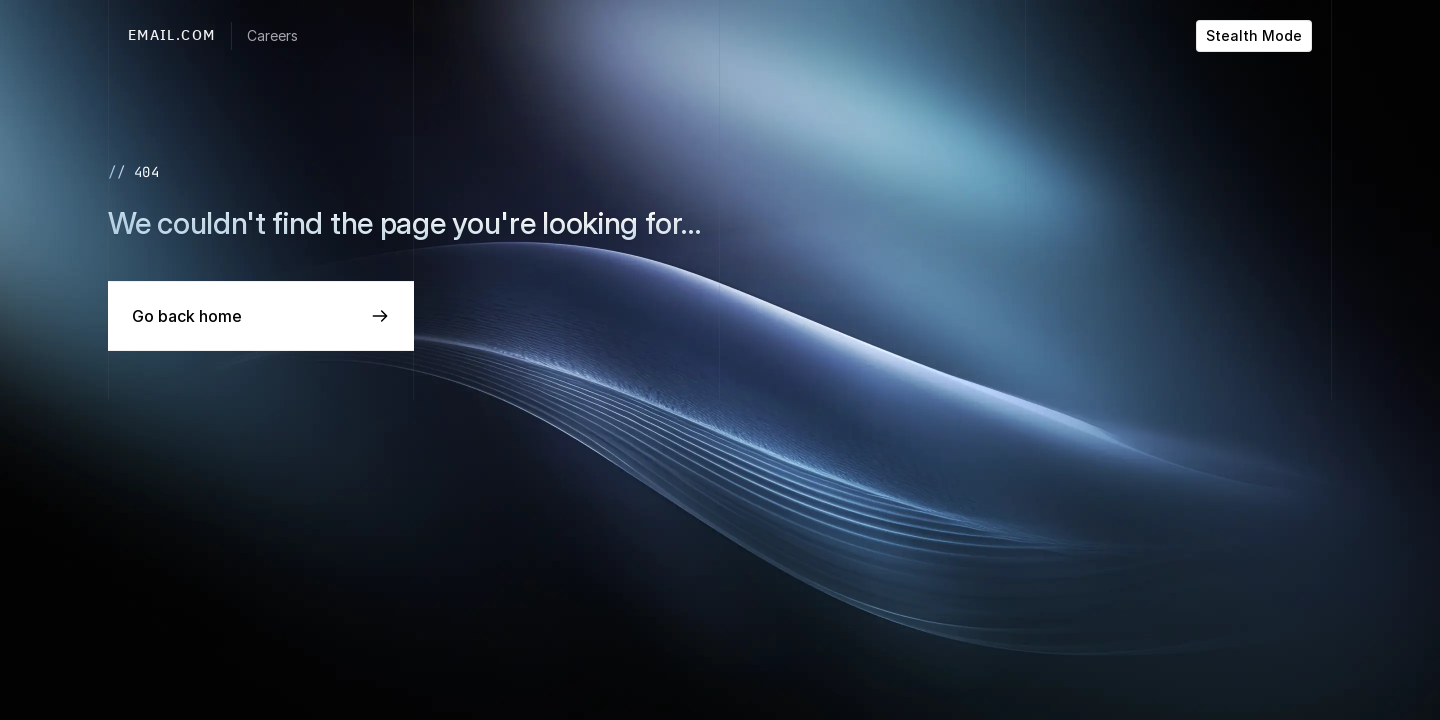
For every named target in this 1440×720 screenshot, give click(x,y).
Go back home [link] (187, 316)
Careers (272, 35)
